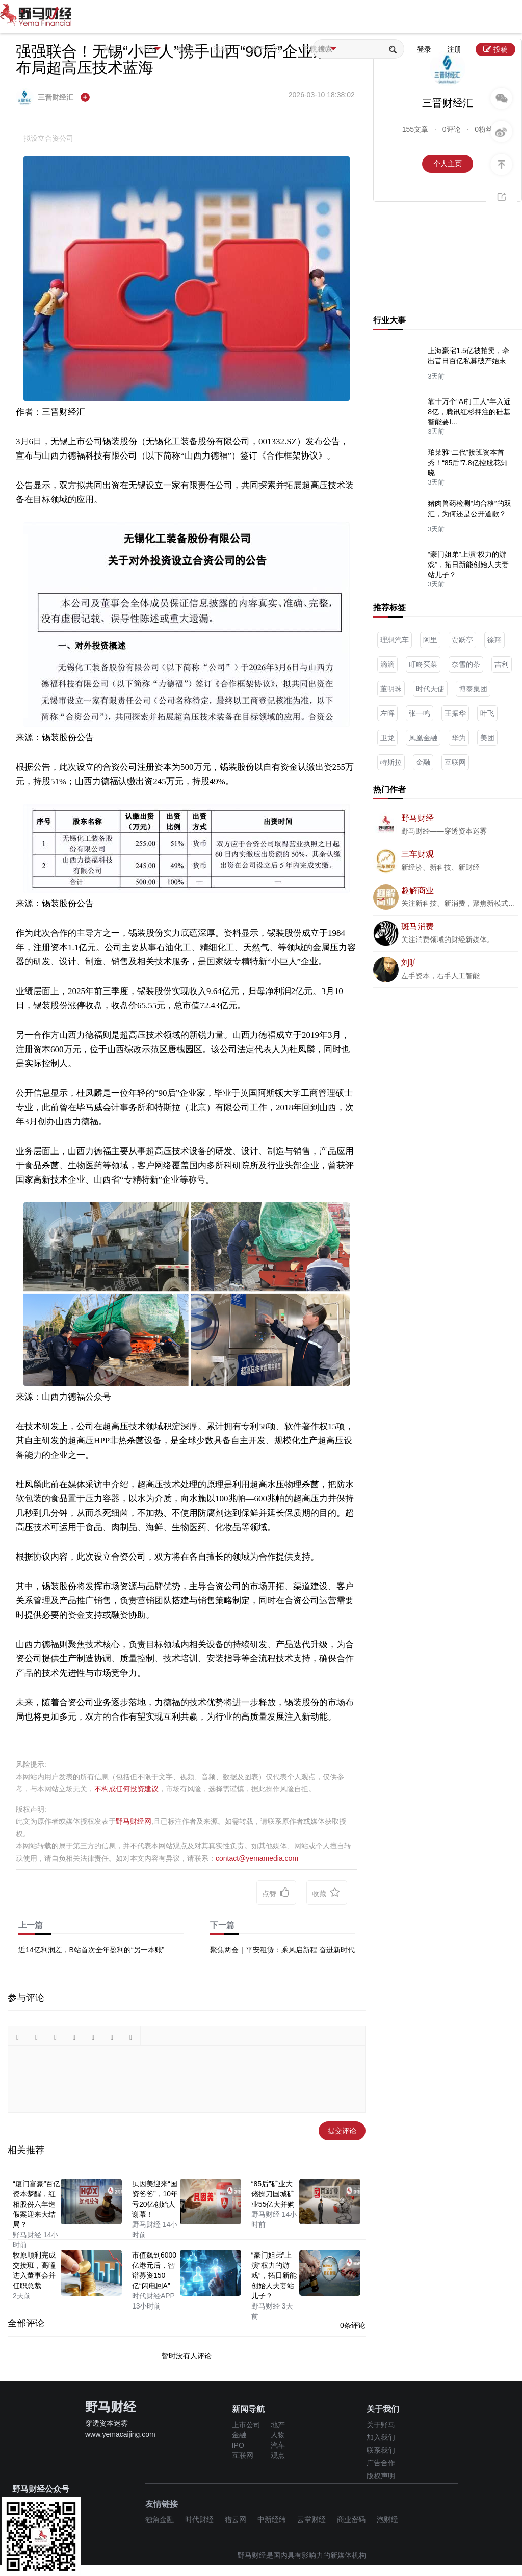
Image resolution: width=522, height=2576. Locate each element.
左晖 (387, 713)
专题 (198, 49)
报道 (161, 50)
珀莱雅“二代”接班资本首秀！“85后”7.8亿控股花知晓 (467, 462)
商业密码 (351, 2519)
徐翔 (494, 640)
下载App (358, 50)
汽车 (278, 2445)
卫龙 (387, 738)
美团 (487, 738)
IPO (238, 2445)
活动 (241, 49)
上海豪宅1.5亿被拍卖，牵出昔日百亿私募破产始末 (468, 355)
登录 (424, 49)
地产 (278, 2425)
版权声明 (381, 2476)
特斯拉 (391, 762)
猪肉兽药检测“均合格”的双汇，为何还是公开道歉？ (469, 508)
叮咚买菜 (423, 664)
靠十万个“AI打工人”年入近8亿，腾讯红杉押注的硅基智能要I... (469, 411)
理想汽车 (394, 640)
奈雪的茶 (466, 664)
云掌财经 (311, 2519)
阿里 (430, 640)
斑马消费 (417, 926)
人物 (278, 2435)
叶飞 (487, 713)
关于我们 (293, 49)
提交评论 (342, 2131)
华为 (459, 738)
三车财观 (417, 854)
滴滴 (387, 664)
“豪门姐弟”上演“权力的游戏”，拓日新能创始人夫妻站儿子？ (468, 564)
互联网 (455, 762)
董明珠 (391, 689)
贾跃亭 (462, 640)
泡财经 (387, 2519)
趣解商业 (417, 890)
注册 (454, 49)
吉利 (501, 664)
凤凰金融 (423, 738)
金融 (423, 762)
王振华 (455, 713)
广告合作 (381, 2463)
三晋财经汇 (45, 97)
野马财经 (417, 818)
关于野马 (381, 2425)
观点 (278, 2455)
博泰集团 (473, 689)
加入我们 (381, 2437)
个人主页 (447, 163)
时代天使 (430, 689)
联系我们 (381, 2450)
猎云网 (235, 2519)
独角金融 (159, 2519)
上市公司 (246, 2425)
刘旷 (409, 962)
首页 (113, 49)
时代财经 (199, 2519)
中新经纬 (271, 2519)
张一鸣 (419, 713)
